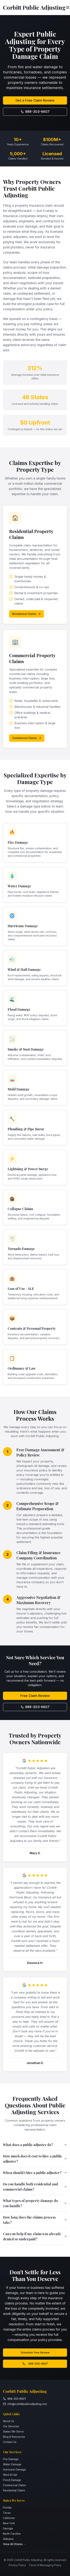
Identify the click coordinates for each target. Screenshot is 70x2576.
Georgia (8, 2528)
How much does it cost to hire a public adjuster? (35, 2159)
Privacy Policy (17, 2565)
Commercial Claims (26, 738)
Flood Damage (12, 2480)
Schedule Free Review (35, 2352)
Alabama (8, 2538)
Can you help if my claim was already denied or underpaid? (35, 2236)
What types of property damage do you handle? (35, 2203)
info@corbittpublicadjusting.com (27, 2403)
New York (9, 2523)
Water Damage (12, 2464)
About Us (8, 2421)
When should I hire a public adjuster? (35, 2172)
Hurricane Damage (14, 2469)
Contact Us (9, 2441)
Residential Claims (26, 613)
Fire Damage (11, 2459)
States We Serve (13, 2431)
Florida (7, 2507)
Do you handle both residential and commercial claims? (35, 2187)
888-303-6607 (35, 111)
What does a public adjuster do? (35, 2145)
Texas (7, 2512)
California (9, 2518)
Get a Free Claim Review (35, 100)
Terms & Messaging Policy (45, 2565)
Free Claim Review (35, 1696)
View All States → (14, 2544)
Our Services (11, 2426)
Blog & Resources (14, 2436)
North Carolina (12, 2533)
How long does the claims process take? (35, 2220)
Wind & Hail (10, 2474)
